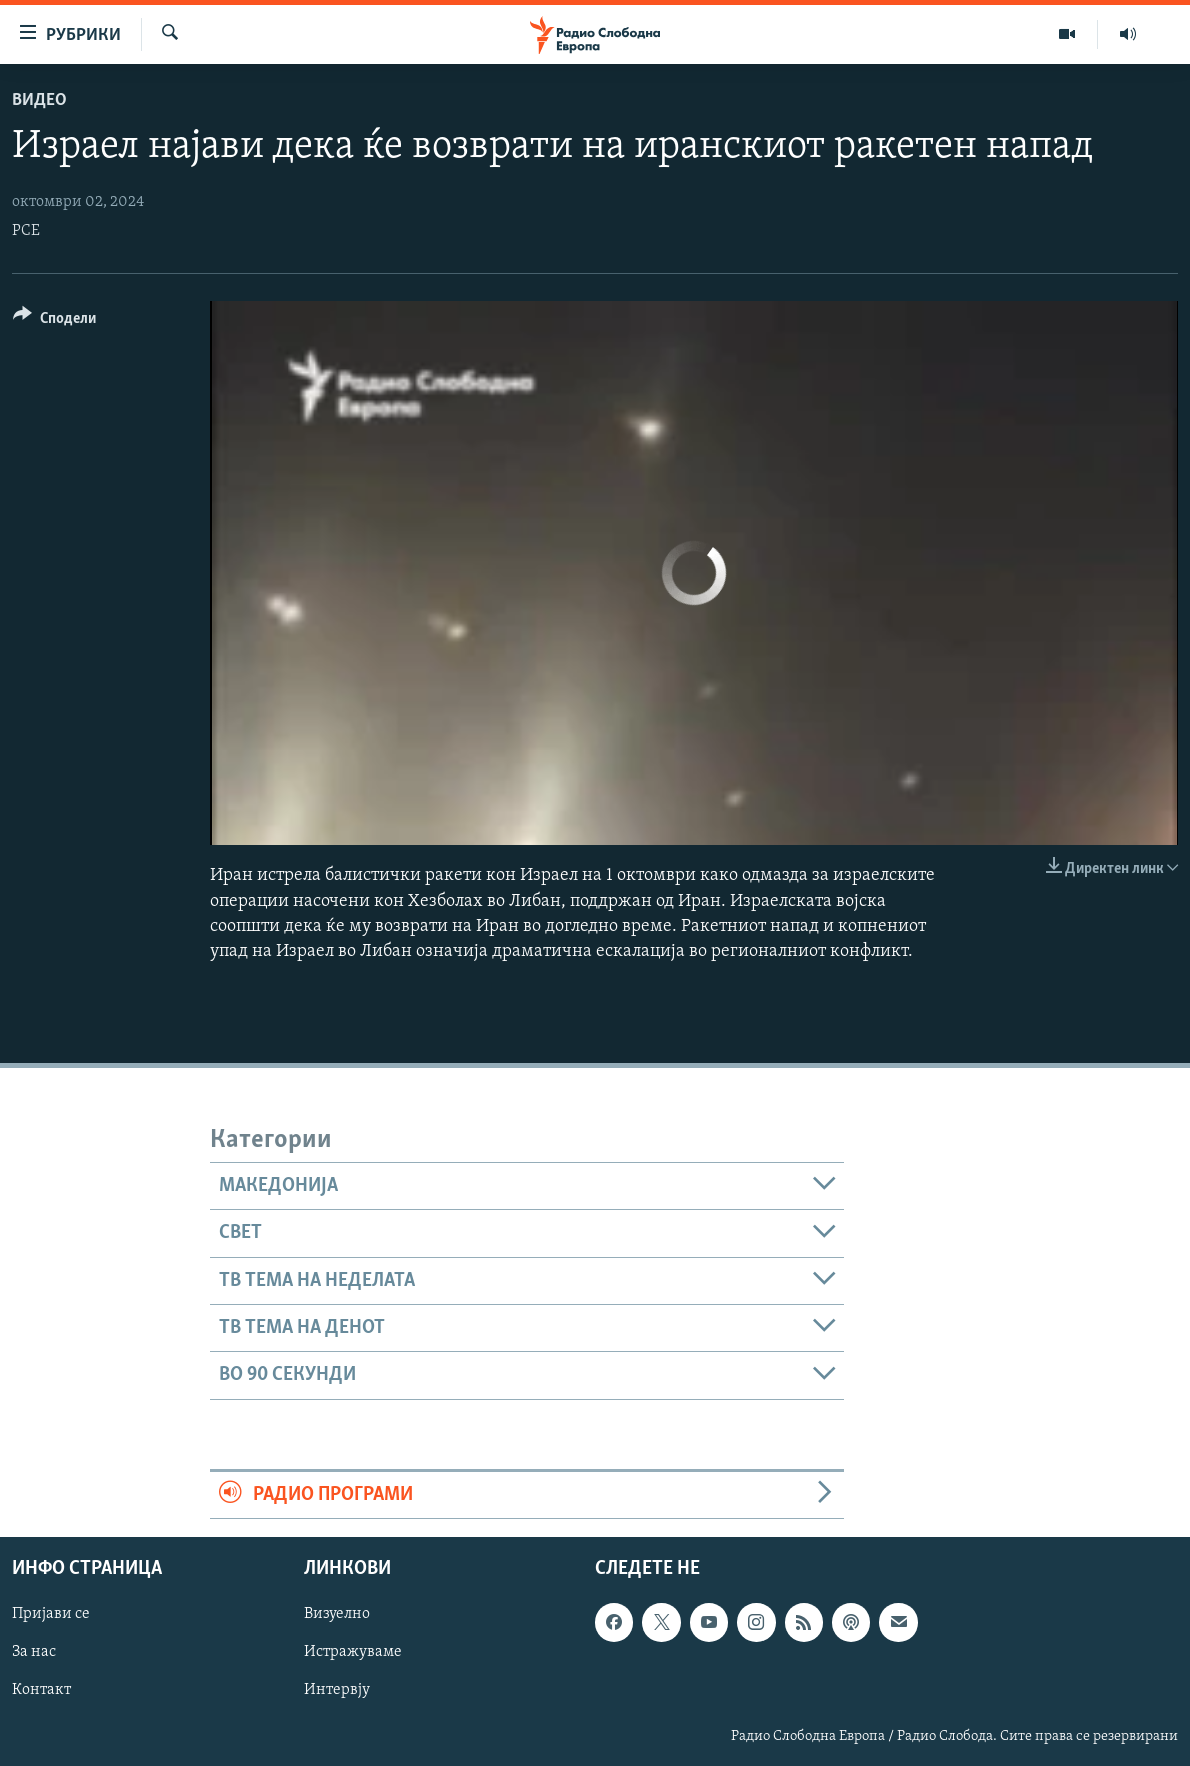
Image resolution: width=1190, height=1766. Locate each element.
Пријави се (51, 1614)
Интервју (337, 1691)
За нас (34, 1652)
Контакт (41, 1691)
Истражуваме (353, 1652)
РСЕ (26, 231)
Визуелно (337, 1614)
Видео (39, 100)
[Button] (54, 321)
